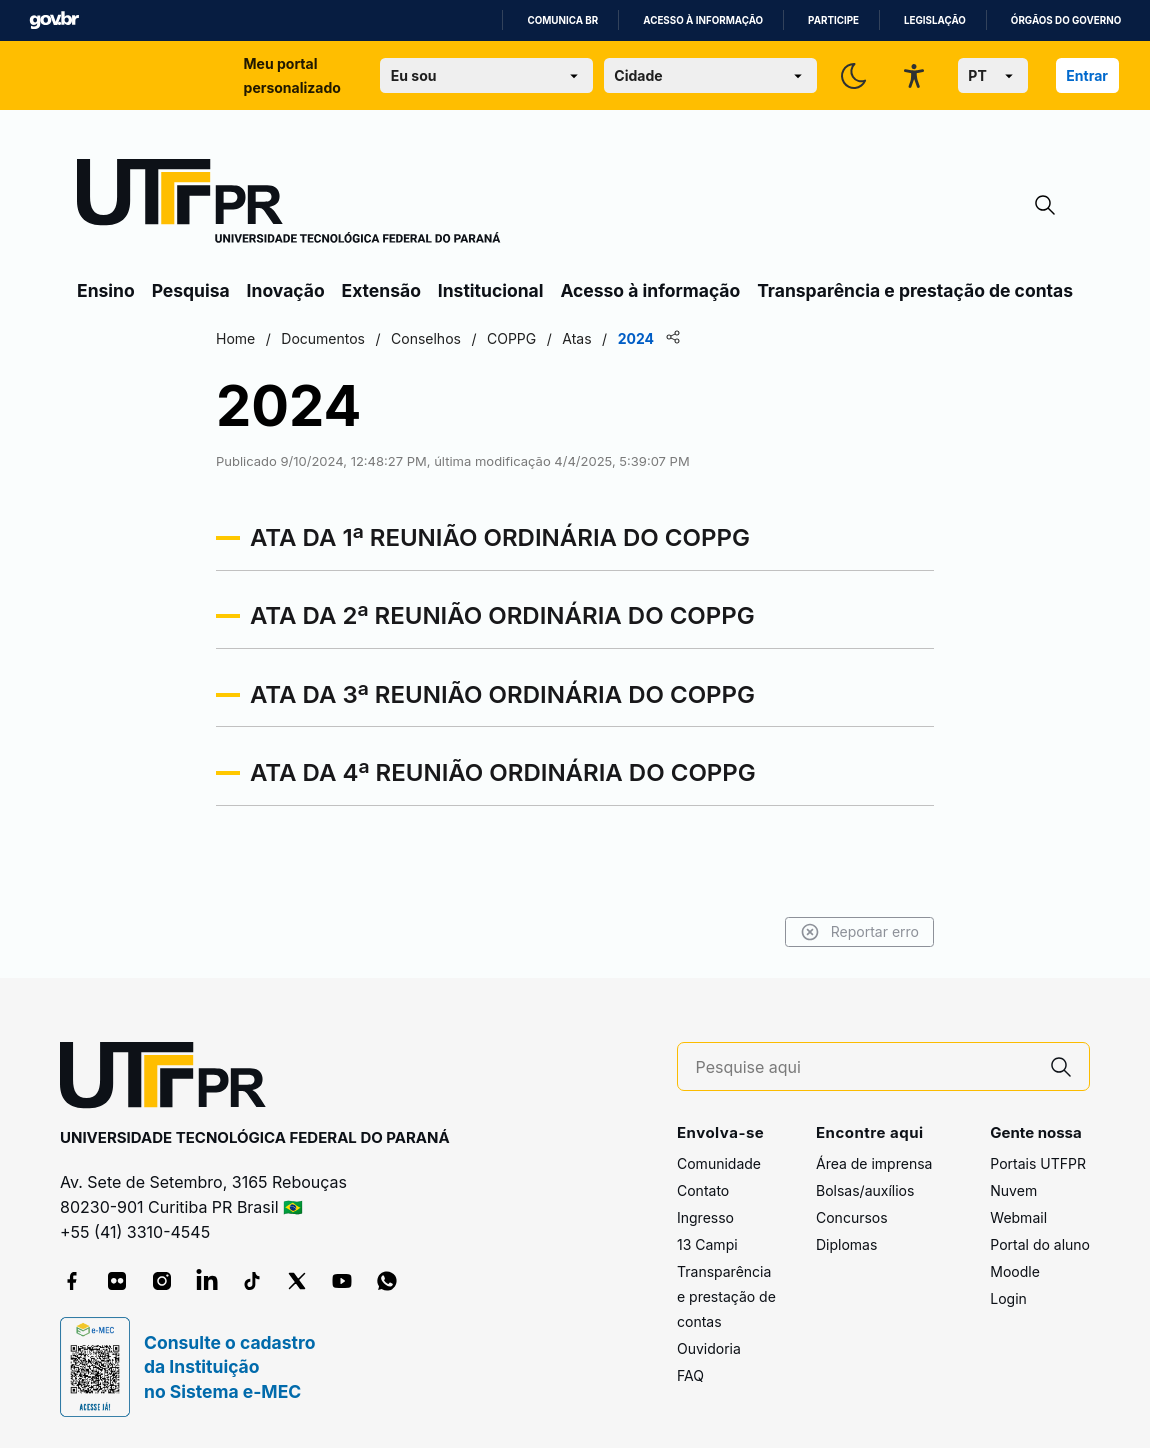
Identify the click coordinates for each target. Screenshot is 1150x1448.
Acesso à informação (703, 20)
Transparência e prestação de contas (915, 290)
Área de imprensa (874, 1163)
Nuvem (1013, 1190)
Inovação (286, 290)
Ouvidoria (709, 1348)
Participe (833, 20)
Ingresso (705, 1217)
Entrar (1087, 75)
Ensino (106, 290)
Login (1008, 1298)
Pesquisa (191, 290)
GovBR (54, 20)
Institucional (491, 290)
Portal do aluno (1040, 1244)
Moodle (1015, 1271)
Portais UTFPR (1038, 1163)
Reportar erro (859, 932)
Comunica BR (562, 20)
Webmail (1018, 1217)
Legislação (935, 20)
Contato (703, 1190)
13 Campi (707, 1244)
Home (235, 338)
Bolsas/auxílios (865, 1190)
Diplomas (846, 1244)
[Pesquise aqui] (865, 1067)
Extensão (381, 290)
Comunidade (719, 1163)
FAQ (690, 1375)
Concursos (852, 1217)
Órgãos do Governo (1066, 20)
